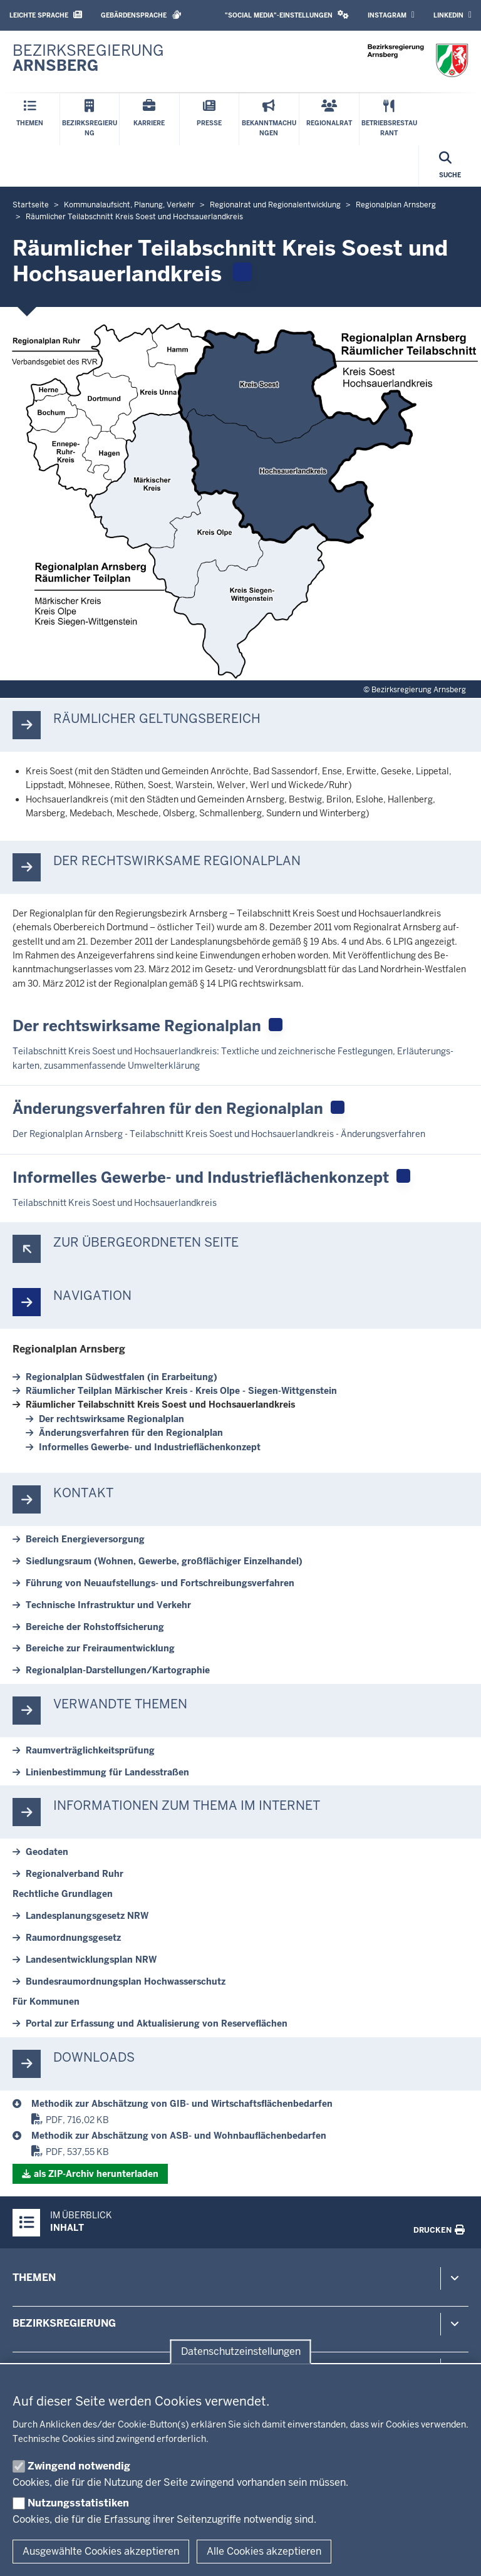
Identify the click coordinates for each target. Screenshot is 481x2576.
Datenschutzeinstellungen (241, 2351)
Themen (34, 2277)
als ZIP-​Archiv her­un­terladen (96, 2173)
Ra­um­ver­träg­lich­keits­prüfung (90, 1750)
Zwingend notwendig (79, 2466)
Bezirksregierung (64, 2323)
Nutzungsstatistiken (78, 2503)
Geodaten (47, 1851)
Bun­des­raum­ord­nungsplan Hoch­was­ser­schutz (125, 1981)
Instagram (391, 15)
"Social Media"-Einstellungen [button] (287, 14)
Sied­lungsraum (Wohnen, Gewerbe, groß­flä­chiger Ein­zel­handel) (164, 1561)
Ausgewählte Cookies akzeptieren (101, 2551)
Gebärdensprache (141, 14)
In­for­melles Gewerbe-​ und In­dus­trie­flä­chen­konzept (150, 1447)
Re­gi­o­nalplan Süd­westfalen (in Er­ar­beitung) (121, 1377)
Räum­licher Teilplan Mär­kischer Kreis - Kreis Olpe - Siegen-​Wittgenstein (181, 1390)
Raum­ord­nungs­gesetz (73, 1937)
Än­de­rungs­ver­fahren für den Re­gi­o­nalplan (131, 1432)
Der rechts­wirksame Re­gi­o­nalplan (111, 1419)
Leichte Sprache (45, 14)
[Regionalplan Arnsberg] (249, 2104)
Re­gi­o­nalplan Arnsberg (69, 1349)
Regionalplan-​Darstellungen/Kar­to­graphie (118, 1670)
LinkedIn (452, 15)
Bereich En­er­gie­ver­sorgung (85, 1539)
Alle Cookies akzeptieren (264, 2551)
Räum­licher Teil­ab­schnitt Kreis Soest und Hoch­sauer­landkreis (160, 1404)
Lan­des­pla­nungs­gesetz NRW (87, 1915)
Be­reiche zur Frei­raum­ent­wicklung (100, 1648)
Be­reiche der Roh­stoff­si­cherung (95, 1627)
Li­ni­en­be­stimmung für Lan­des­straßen (107, 1772)
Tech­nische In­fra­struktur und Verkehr (108, 1605)
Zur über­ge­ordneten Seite (146, 1242)
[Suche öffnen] (450, 166)
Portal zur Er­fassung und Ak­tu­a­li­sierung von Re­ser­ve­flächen (156, 2023)
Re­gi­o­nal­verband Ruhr (74, 1873)
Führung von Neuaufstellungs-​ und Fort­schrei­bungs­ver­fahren (160, 1583)
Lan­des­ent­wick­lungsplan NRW (91, 1959)
